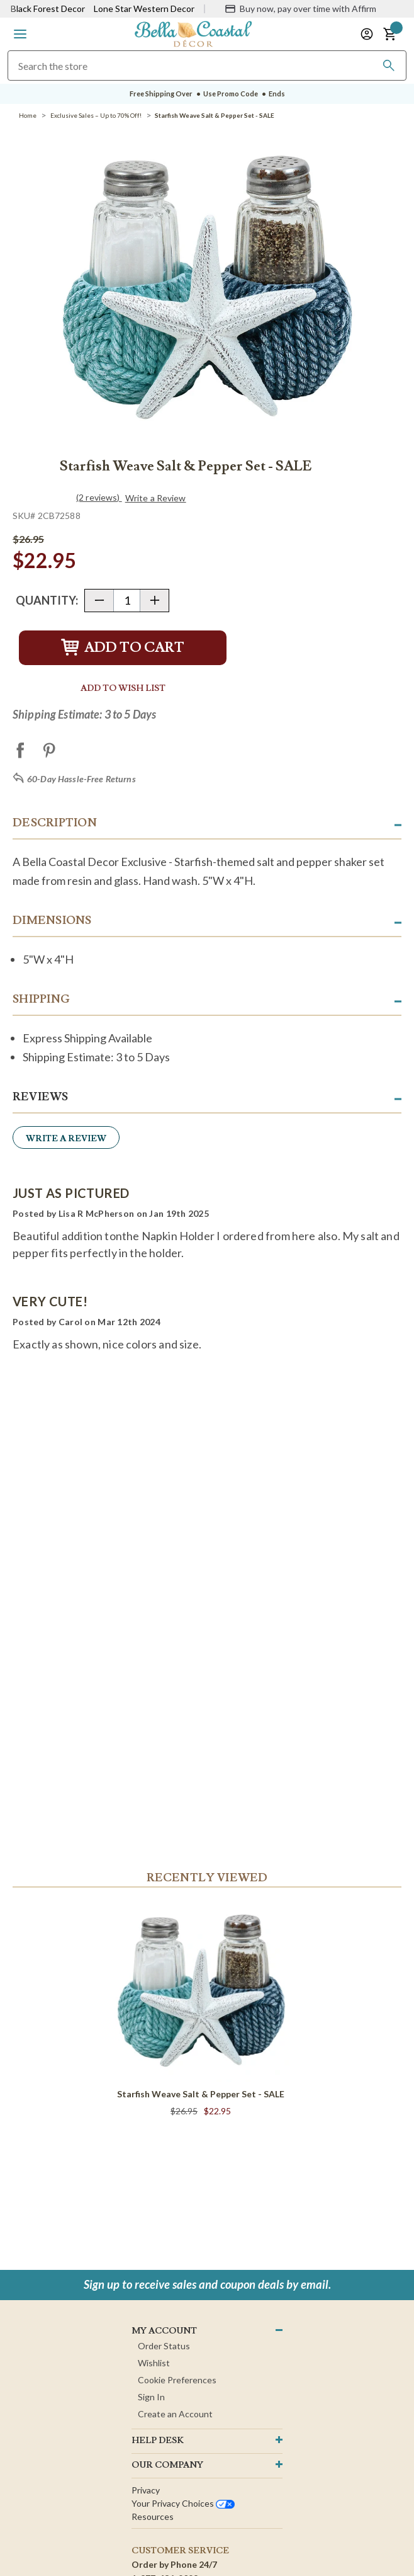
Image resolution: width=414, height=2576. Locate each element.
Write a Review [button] (155, 498)
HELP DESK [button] (157, 2440)
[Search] (388, 65)
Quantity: (47, 600)
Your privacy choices (183, 2503)
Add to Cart (122, 648)
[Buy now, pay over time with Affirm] (300, 9)
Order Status (164, 2345)
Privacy (145, 2490)
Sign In (151, 2396)
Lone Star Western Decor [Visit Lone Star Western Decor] (144, 8)
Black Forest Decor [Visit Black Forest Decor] (48, 8)
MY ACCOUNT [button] (164, 2331)
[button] (20, 34)
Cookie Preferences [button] (177, 2379)
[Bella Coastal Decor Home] (193, 33)
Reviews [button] (40, 1097)
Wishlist (154, 2362)
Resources (152, 2516)
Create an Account (175, 2413)
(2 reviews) (99, 497)
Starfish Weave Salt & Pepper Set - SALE (200, 2094)
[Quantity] (126, 601)
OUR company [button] (167, 2465)
